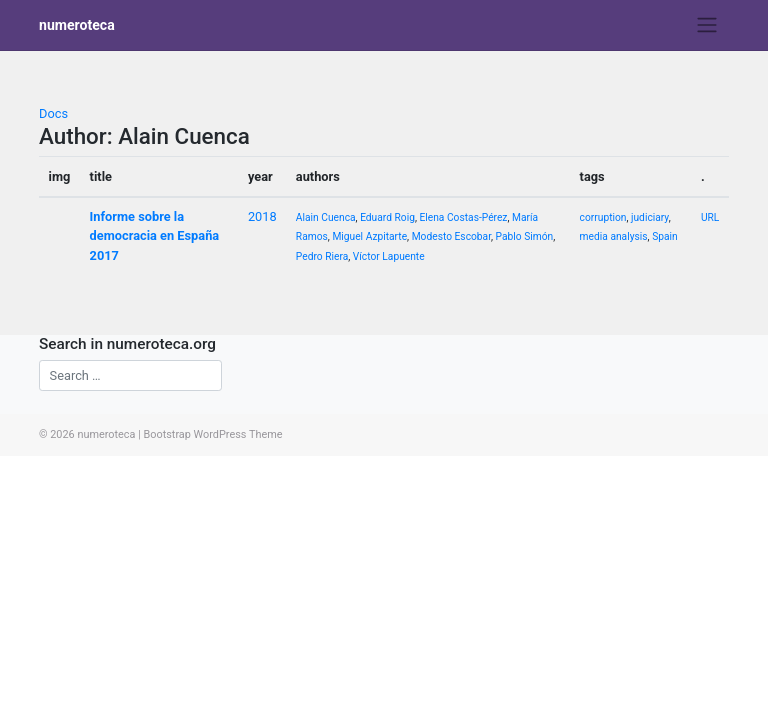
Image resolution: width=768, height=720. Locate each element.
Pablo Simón (525, 236)
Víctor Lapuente (389, 256)
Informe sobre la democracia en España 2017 (155, 235)
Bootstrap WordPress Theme (212, 434)
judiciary (650, 217)
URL (710, 217)
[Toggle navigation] (707, 25)
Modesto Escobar (451, 236)
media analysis (614, 236)
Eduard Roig (387, 217)
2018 (262, 216)
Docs (53, 113)
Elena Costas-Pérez (463, 217)
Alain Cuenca (326, 217)
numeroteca (77, 25)
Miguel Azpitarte (369, 236)
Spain (665, 236)
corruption (603, 217)
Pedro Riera (322, 256)
